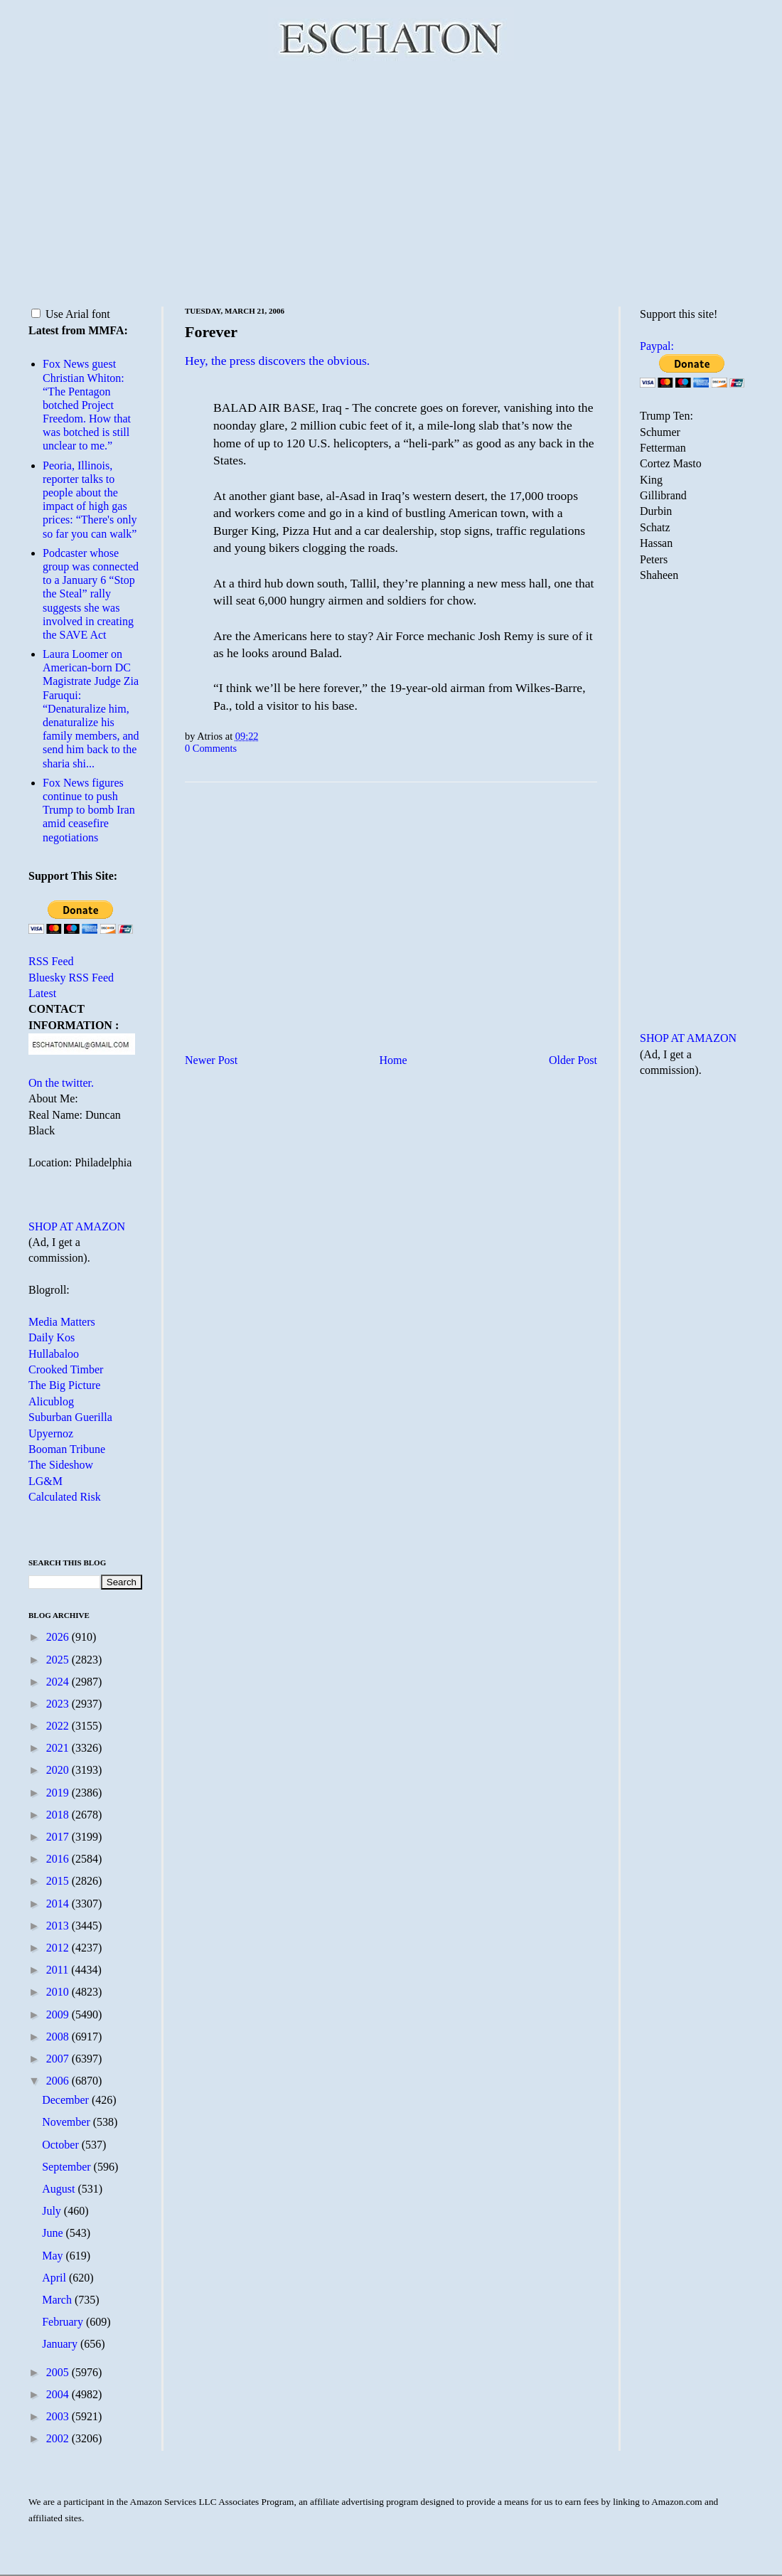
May (53, 2256)
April (55, 2278)
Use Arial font (70, 314)
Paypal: (657, 346)
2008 (59, 2037)
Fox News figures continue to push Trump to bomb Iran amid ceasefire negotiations (89, 810)
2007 (59, 2059)
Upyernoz (50, 1433)
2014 (59, 1904)
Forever (211, 332)
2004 (59, 2394)
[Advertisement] (391, 181)
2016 (59, 1859)
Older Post (573, 1060)
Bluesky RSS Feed (71, 978)
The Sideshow (60, 1465)
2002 (59, 2438)
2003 (59, 2416)
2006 (59, 2081)
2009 (59, 2014)
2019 (59, 1793)
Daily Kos (51, 1337)
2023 (59, 1704)
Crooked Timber (65, 1369)
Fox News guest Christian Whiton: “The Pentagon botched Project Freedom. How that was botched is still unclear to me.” (87, 405)
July (53, 2211)
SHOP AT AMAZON (76, 1226)
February (64, 2322)
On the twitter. (61, 1083)
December (67, 2100)
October (62, 2145)
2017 (59, 1837)
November (67, 2122)
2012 (59, 1948)
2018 (59, 1815)
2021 (59, 1748)
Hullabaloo (53, 1354)
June (53, 2233)
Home (393, 1060)
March (58, 2300)
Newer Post (211, 1060)
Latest (42, 993)
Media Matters (61, 1322)
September (67, 2167)
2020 (59, 1770)
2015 (59, 1881)
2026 (59, 1637)
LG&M (45, 1481)
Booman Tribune (66, 1449)
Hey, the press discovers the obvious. (277, 360)
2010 (59, 1992)
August (59, 2189)
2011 (58, 1970)
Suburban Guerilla (70, 1417)
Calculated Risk (64, 1497)
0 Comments (211, 748)
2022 (59, 1726)
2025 (59, 1660)
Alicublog (51, 1401)
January (61, 2344)
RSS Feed (51, 961)
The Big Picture (64, 1385)
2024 (59, 1682)
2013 (59, 1926)
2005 (59, 2372)
